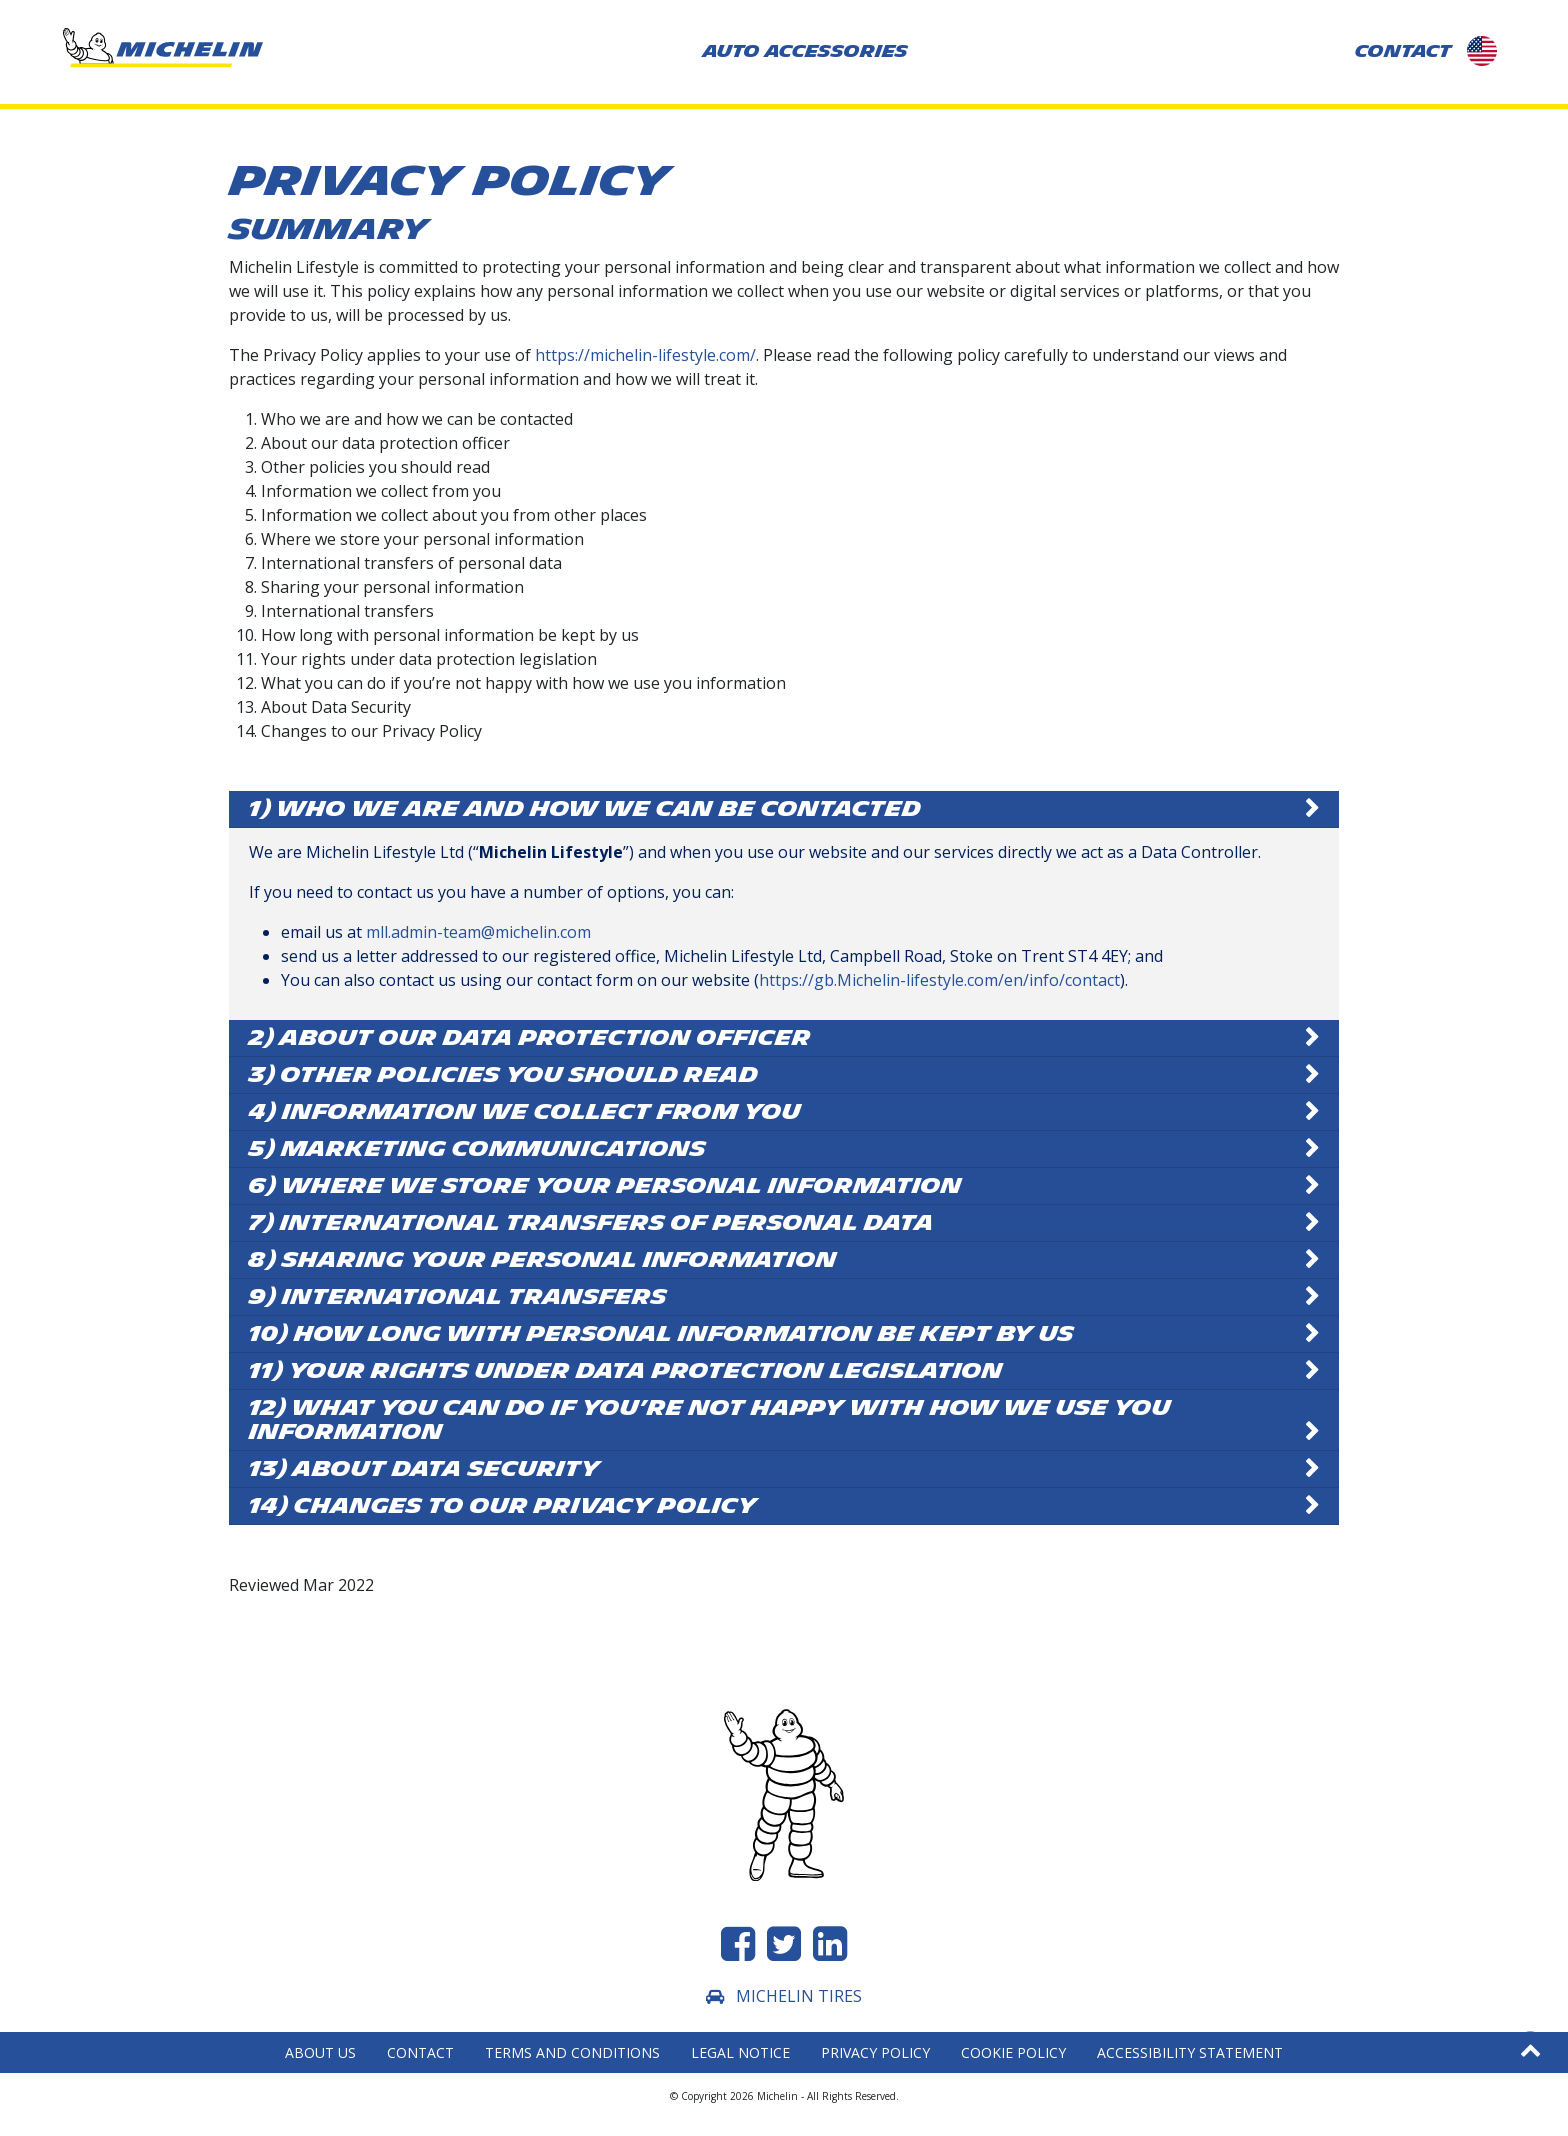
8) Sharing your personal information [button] (543, 1260)
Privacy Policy (875, 2052)
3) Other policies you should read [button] (503, 1075)
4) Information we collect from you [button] (525, 1112)
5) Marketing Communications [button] (477, 1149)
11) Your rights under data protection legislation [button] (626, 1371)
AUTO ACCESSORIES (805, 51)
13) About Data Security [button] (424, 1469)
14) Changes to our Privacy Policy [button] (503, 1506)
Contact (420, 2052)
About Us (320, 2052)
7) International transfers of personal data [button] (591, 1223)
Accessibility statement (1190, 2052)
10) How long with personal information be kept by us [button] (661, 1334)
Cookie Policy (1013, 2052)
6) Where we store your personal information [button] (605, 1186)
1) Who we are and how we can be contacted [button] (585, 809)
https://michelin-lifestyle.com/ (645, 355)
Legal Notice (740, 2052)
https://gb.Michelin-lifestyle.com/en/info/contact (939, 980)
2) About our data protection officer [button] (530, 1038)
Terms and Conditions (572, 2052)
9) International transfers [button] (458, 1297)
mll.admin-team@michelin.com (478, 932)
